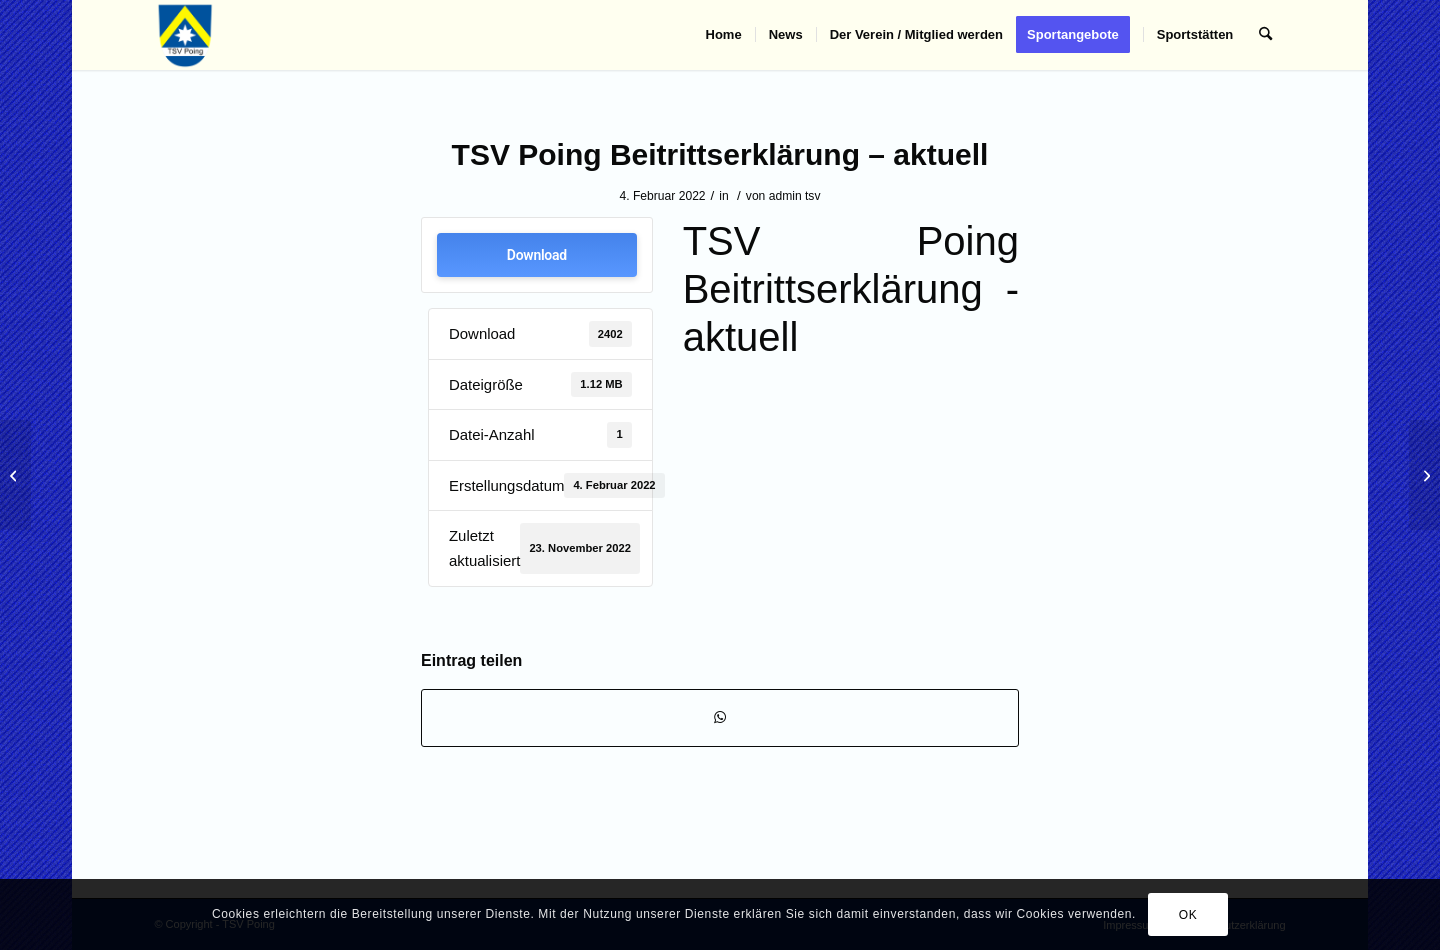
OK (1188, 915)
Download (537, 255)
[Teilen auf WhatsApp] (720, 717)
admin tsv (795, 196)
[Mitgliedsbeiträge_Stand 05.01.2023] (1424, 475)
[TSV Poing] (185, 35)
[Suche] (1265, 35)
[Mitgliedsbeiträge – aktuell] (15, 475)
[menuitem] (724, 35)
